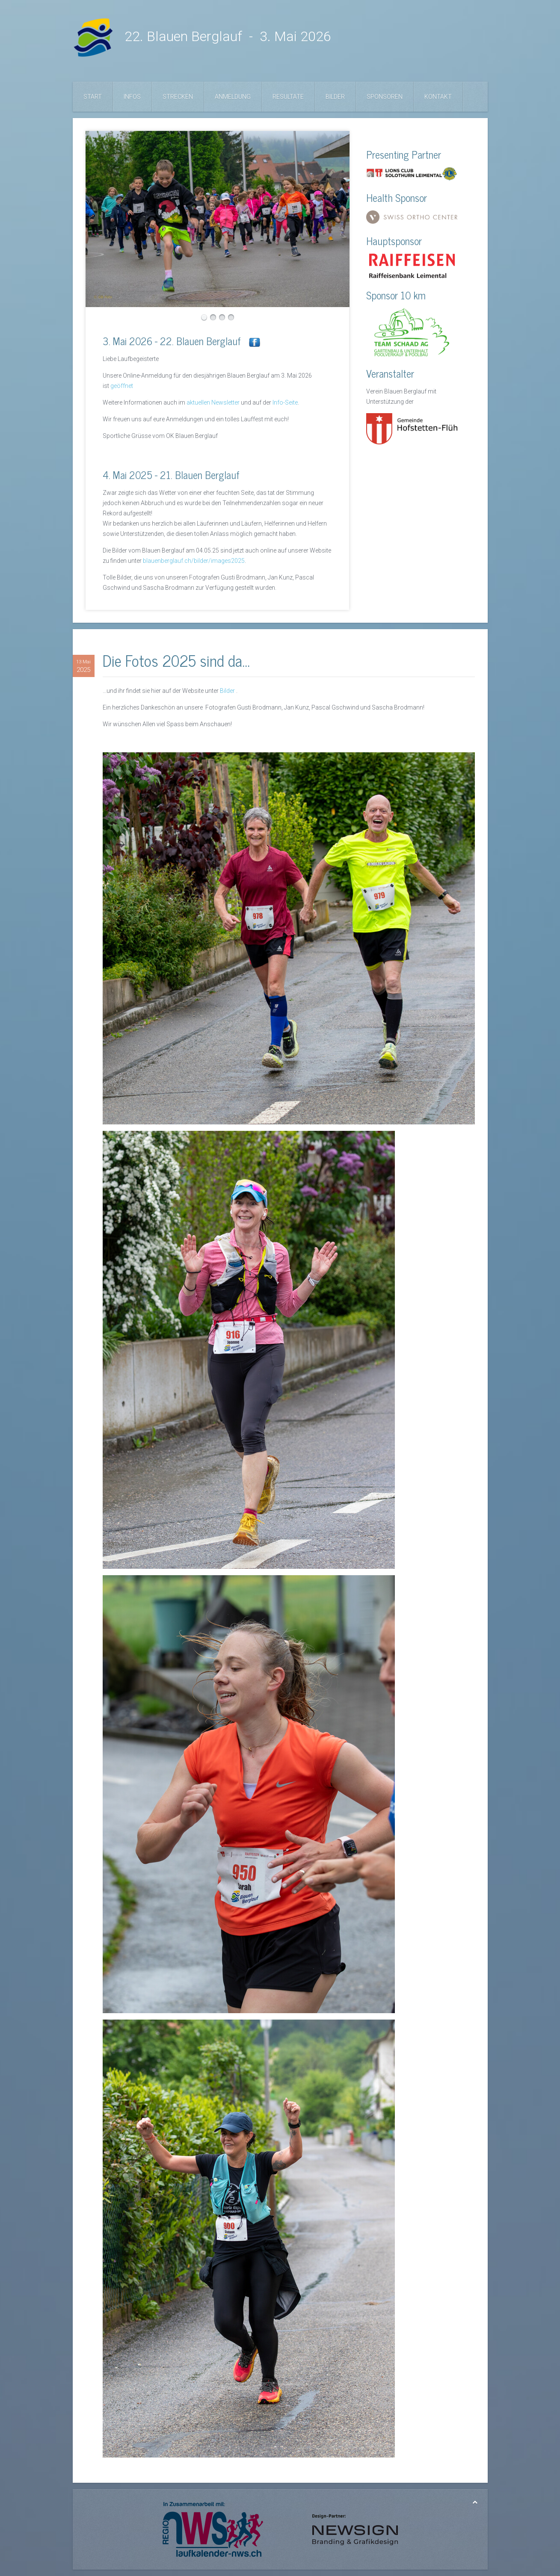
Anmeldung (233, 96)
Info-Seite (285, 402)
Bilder (335, 96)
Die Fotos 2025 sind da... (176, 660)
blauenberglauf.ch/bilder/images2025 (194, 560)
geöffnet (121, 385)
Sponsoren (385, 96)
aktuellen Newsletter (213, 402)
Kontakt (438, 96)
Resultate (288, 96)
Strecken (178, 96)
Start (92, 96)
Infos (132, 96)
